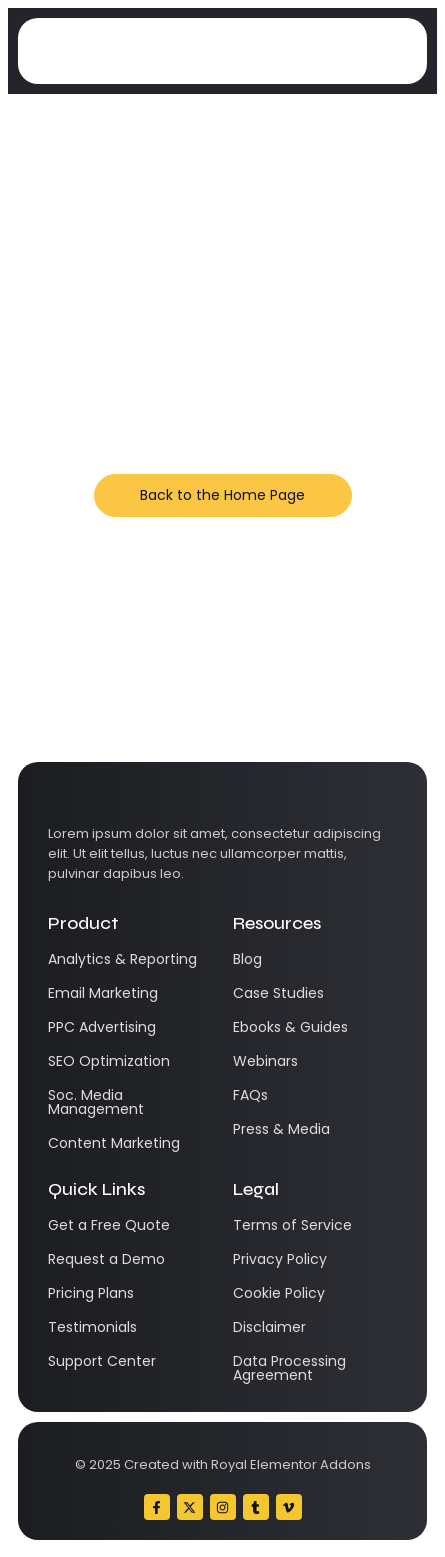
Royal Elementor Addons (291, 1464)
